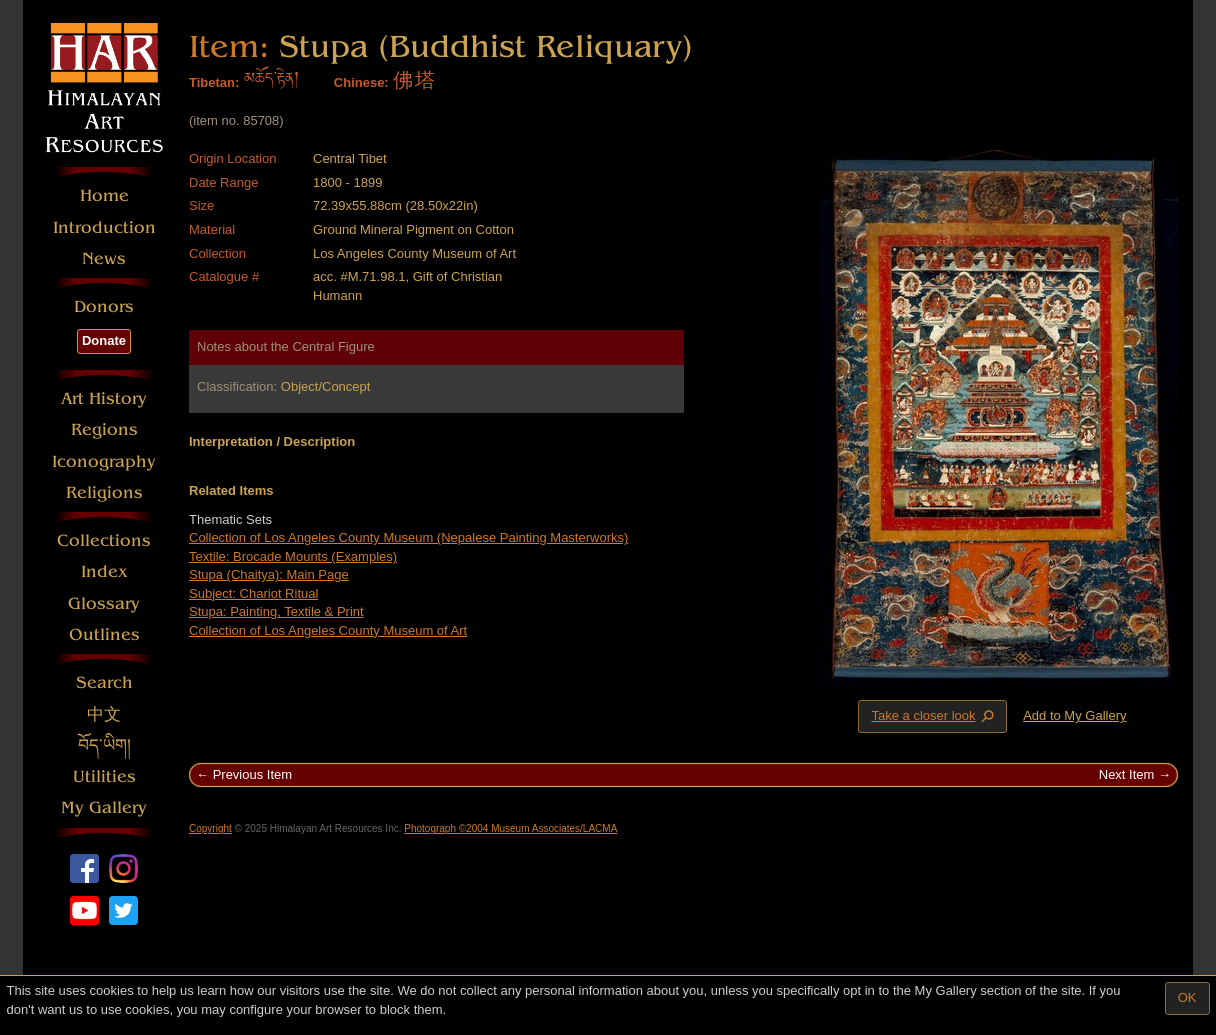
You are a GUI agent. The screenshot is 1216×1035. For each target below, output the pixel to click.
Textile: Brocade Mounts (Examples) (293, 556)
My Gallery (104, 807)
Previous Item (252, 774)
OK (1187, 997)
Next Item (1127, 774)
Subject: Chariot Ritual (253, 593)
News (104, 258)
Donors (104, 306)
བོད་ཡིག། (104, 745)
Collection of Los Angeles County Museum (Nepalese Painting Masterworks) (408, 537)
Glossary (104, 603)
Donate (104, 340)
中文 (104, 714)
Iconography (104, 461)
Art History (104, 398)
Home (104, 195)
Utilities (104, 776)
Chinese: (361, 82)
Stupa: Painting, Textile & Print (276, 611)
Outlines (104, 634)
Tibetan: (214, 82)
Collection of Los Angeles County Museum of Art (328, 630)
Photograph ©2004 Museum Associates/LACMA (510, 828)
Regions (104, 429)
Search (104, 682)
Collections (104, 540)
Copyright (210, 828)
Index (104, 571)
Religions (104, 492)
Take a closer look (934, 716)
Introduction (104, 227)
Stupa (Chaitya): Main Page (269, 574)
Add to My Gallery (1074, 715)
